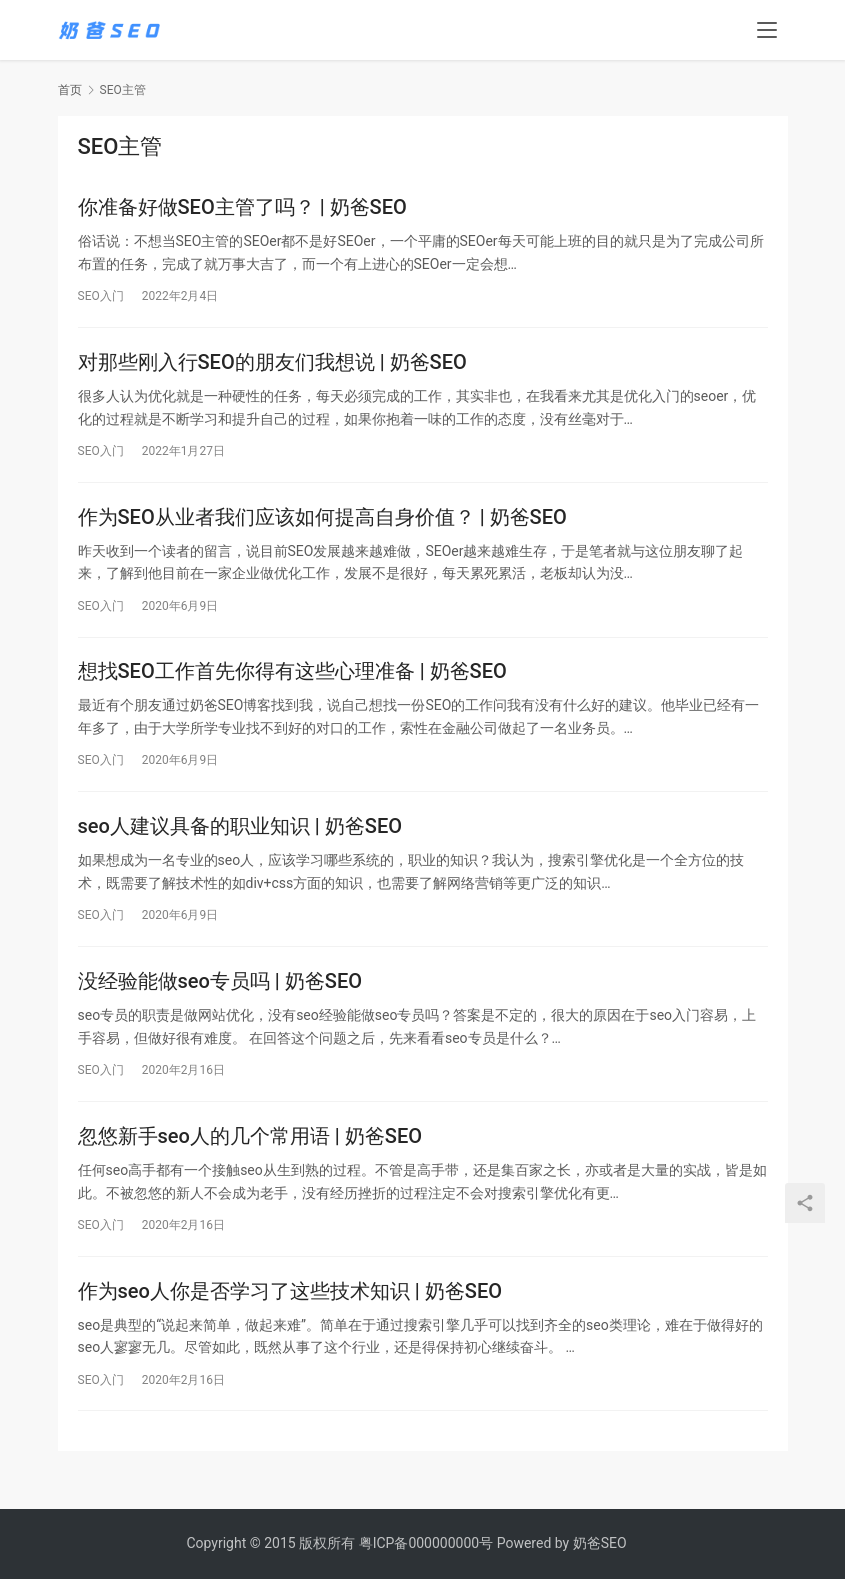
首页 (70, 90)
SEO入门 (101, 297)
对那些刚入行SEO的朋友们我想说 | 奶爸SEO (272, 365)
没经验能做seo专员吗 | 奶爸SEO (220, 993)
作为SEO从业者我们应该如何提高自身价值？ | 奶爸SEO (322, 522)
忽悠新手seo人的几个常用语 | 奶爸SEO (250, 1150)
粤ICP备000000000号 (426, 1543)
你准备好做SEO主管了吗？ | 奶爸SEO (242, 208)
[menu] (767, 32)
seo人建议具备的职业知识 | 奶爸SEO (240, 836)
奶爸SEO (600, 1543)
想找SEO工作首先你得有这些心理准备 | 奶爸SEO (292, 679)
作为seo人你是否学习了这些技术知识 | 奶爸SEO (290, 1307)
